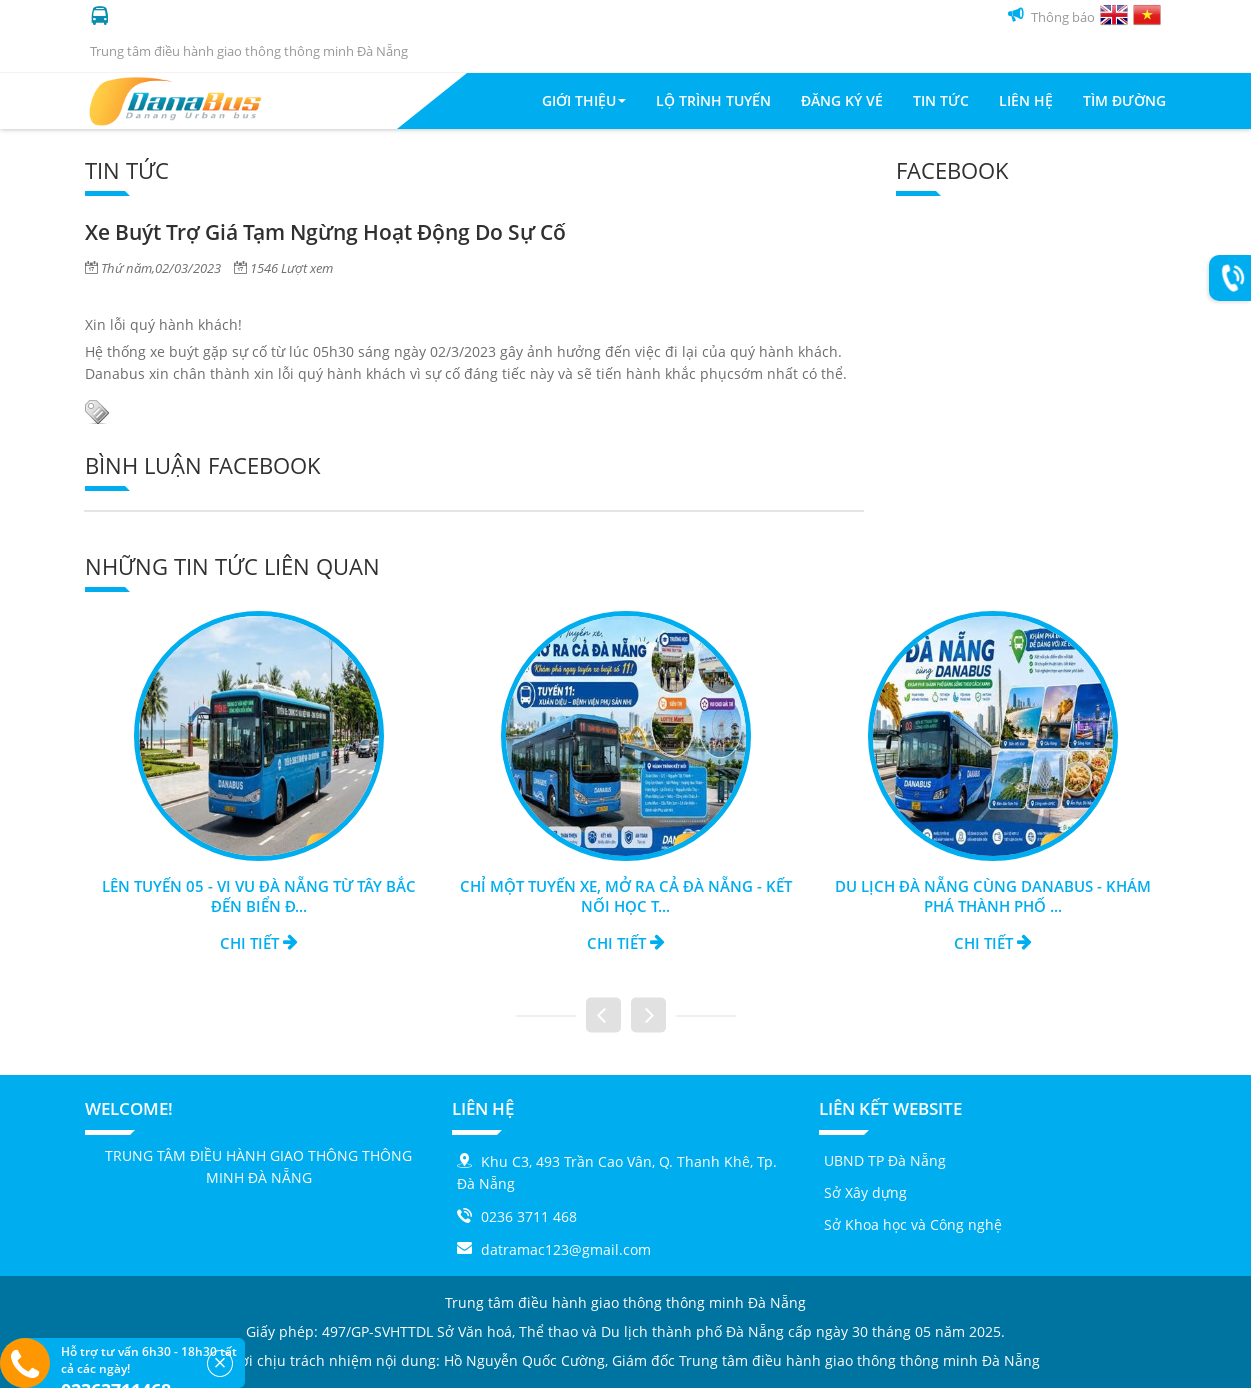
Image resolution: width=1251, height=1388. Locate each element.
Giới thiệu (584, 100)
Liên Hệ (1026, 100)
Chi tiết (259, 943)
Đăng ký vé (842, 100)
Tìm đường (1124, 100)
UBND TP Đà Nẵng (885, 1160)
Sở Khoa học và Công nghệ (913, 1224)
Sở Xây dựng (865, 1192)
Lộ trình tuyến (713, 100)
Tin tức (941, 100)
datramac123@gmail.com (566, 1249)
